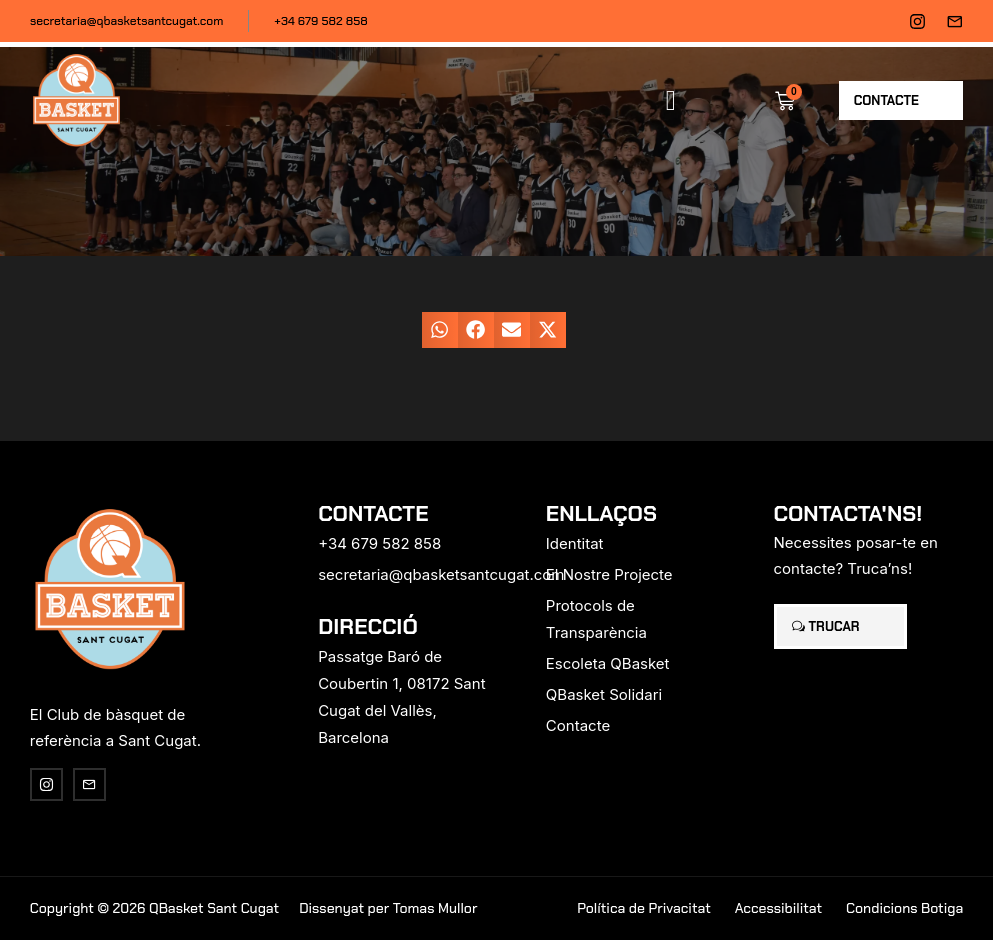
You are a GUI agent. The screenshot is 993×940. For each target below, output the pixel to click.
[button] (671, 101)
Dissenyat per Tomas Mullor (388, 908)
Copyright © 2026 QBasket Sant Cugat (154, 908)
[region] (260, 783)
